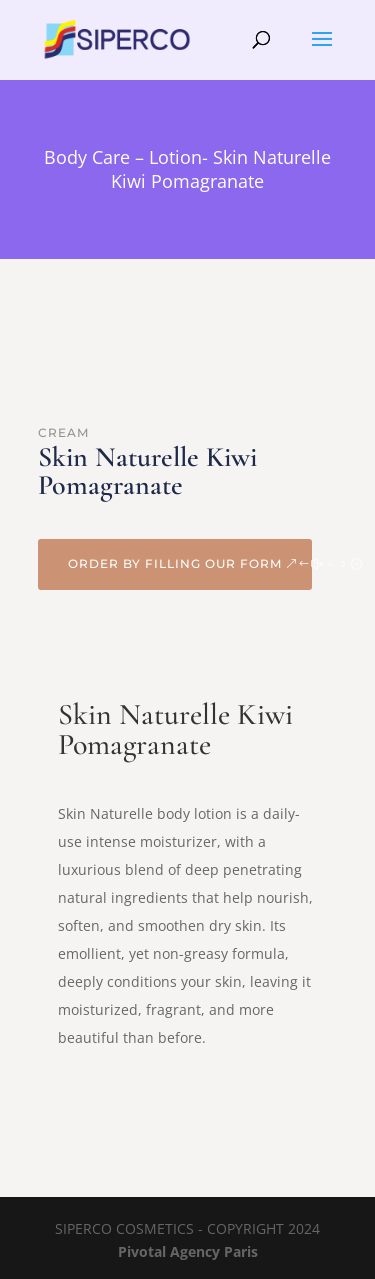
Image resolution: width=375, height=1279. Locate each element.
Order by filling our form (175, 563)
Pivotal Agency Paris (188, 1251)
